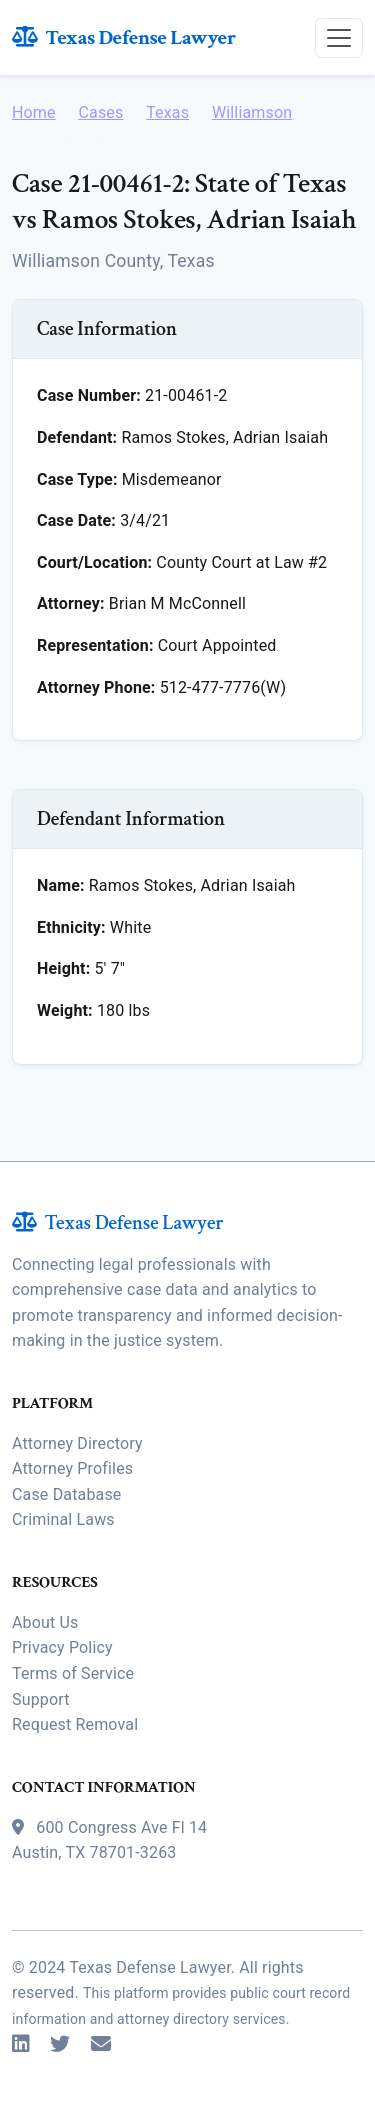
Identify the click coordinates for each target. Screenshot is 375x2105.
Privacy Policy (62, 1647)
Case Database (66, 1494)
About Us (45, 1622)
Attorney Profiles (72, 1468)
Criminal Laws (63, 1519)
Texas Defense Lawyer (124, 37)
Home (34, 112)
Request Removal (75, 1724)
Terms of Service (73, 1673)
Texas (167, 112)
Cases (100, 112)
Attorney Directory (77, 1443)
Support (41, 1699)
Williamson (252, 112)
